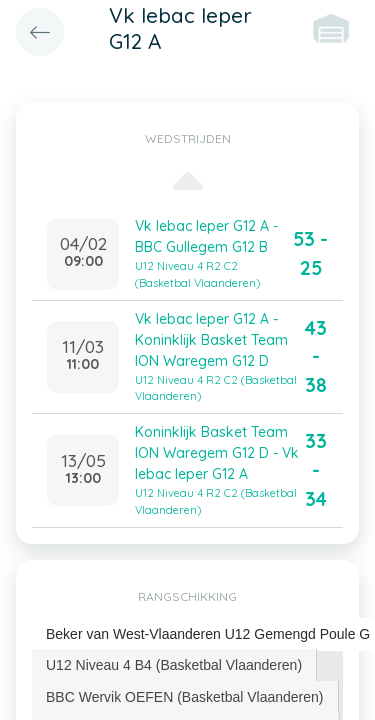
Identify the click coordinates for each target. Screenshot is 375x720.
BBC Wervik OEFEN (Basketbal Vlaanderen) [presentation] (185, 697)
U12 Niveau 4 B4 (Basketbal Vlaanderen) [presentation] (174, 665)
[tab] (174, 665)
